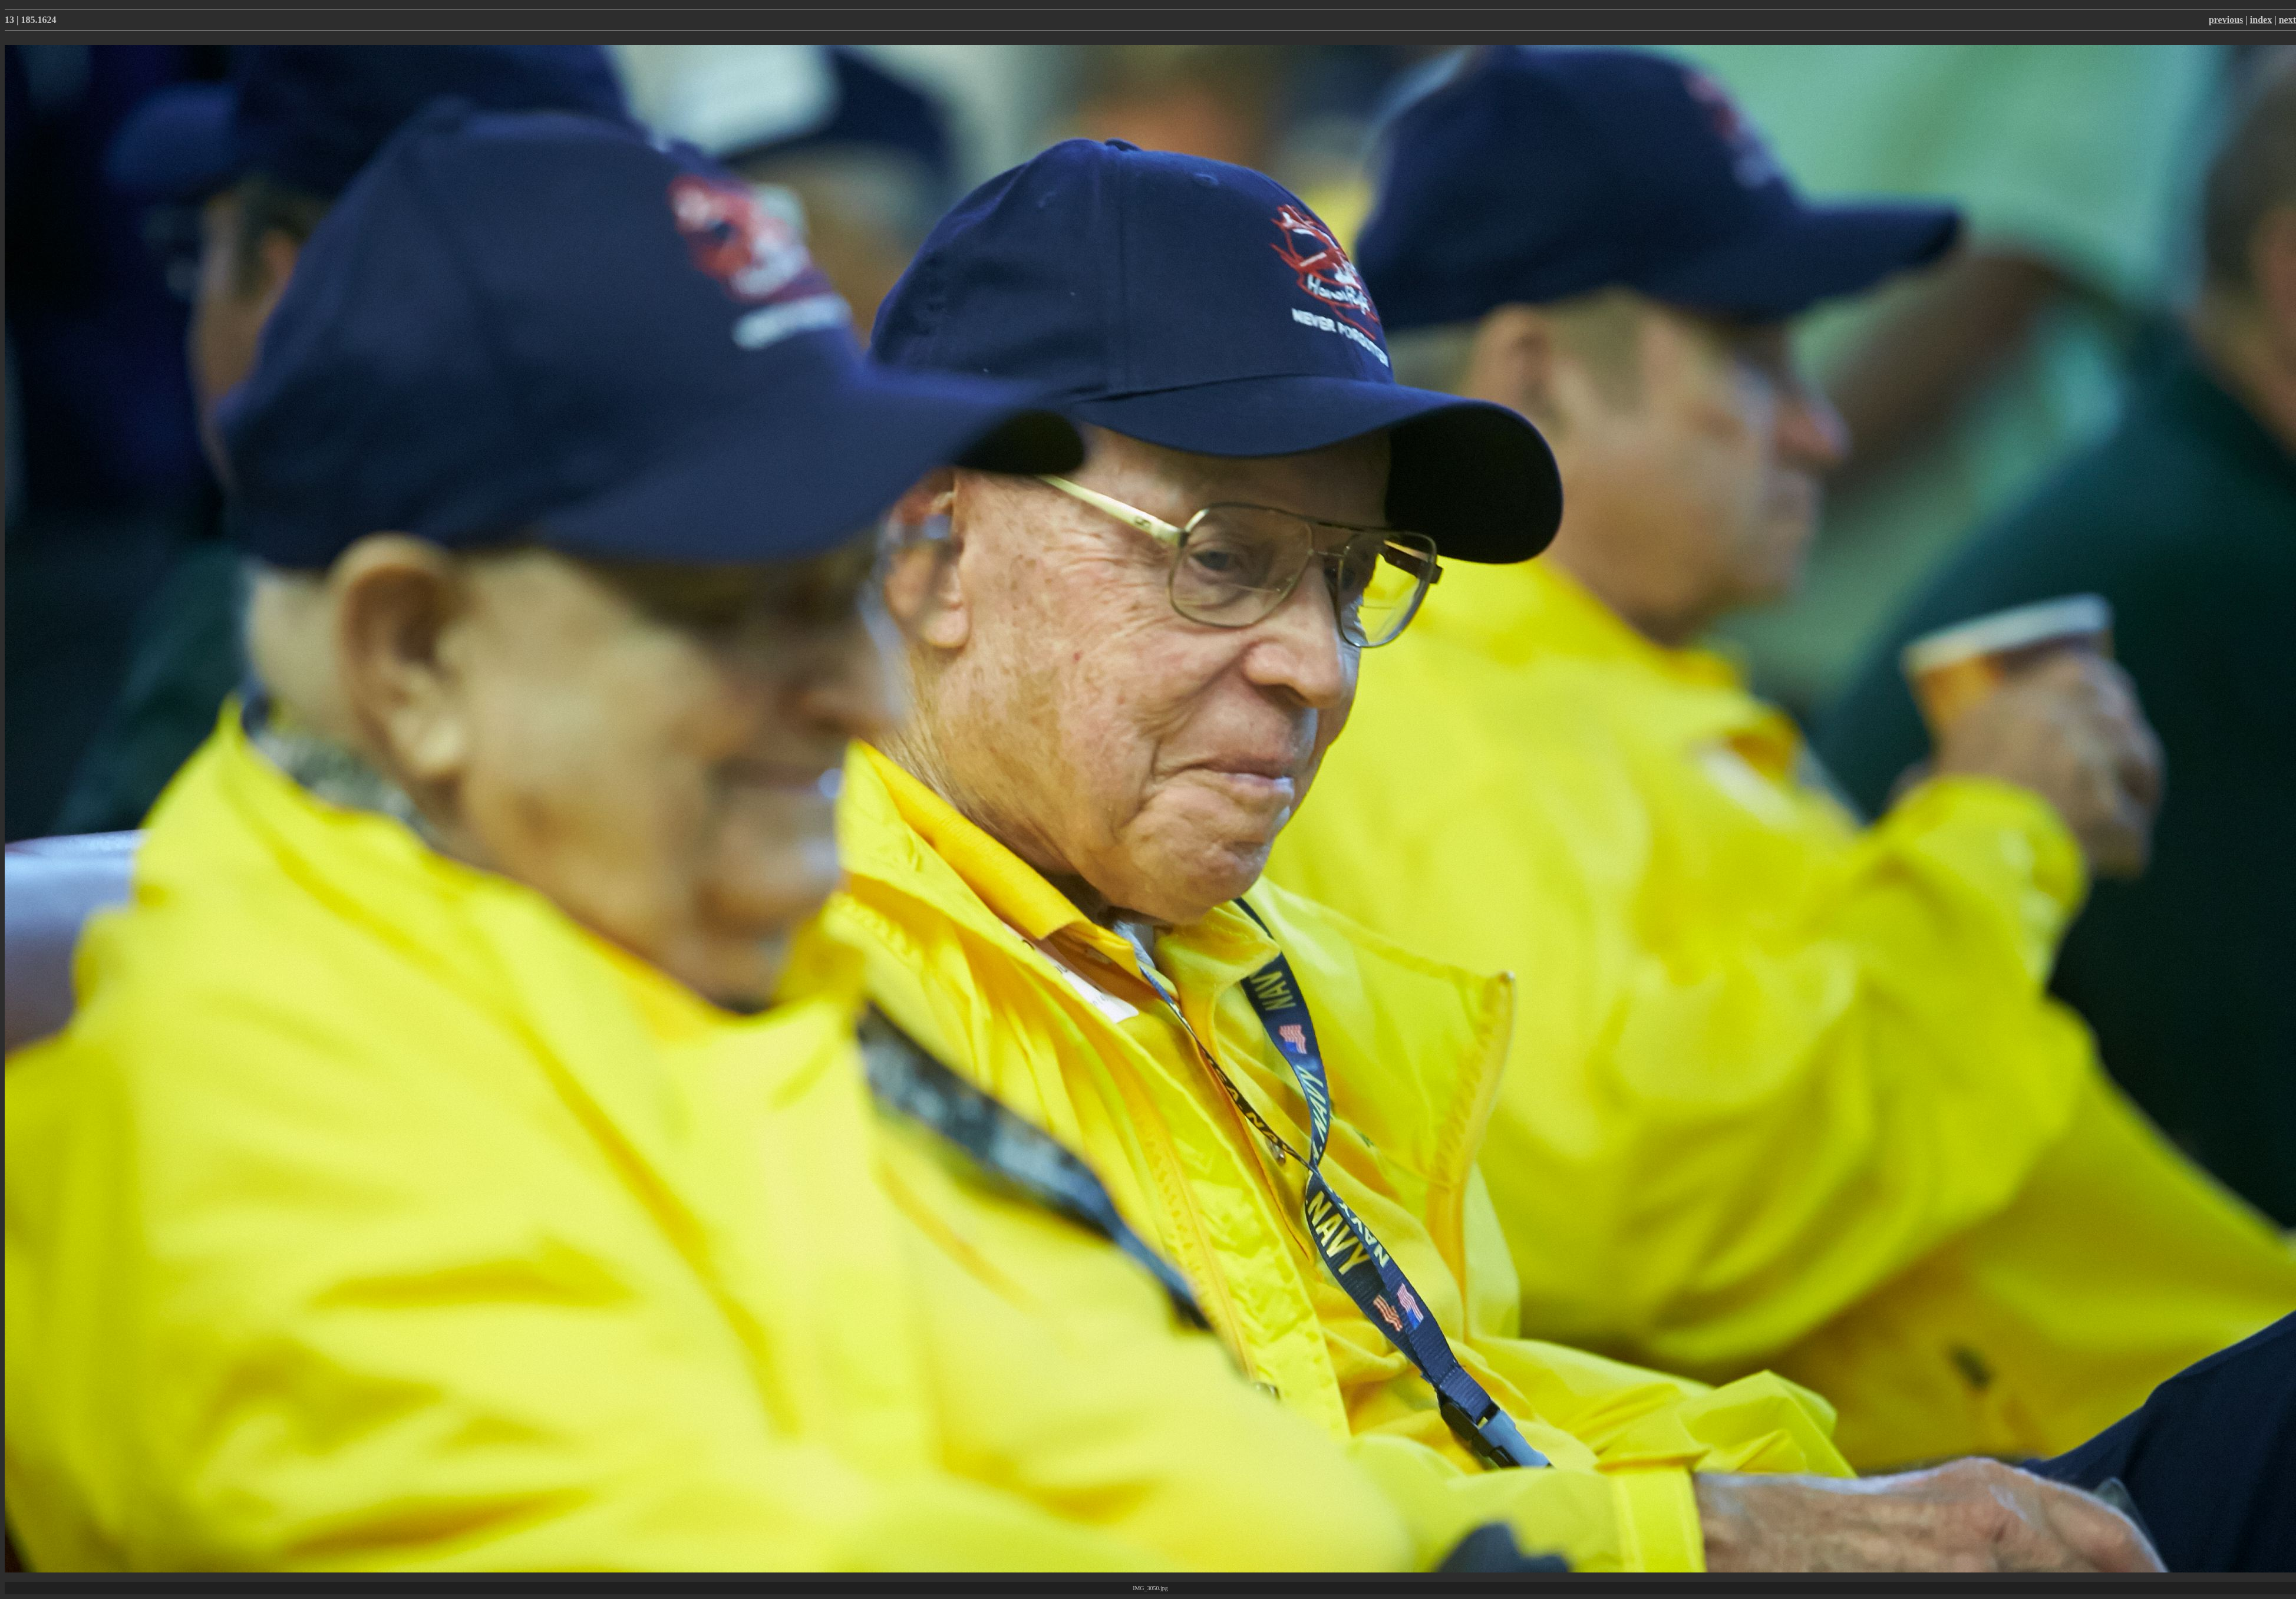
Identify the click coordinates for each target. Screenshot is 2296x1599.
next (2287, 20)
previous (2226, 20)
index (2261, 20)
